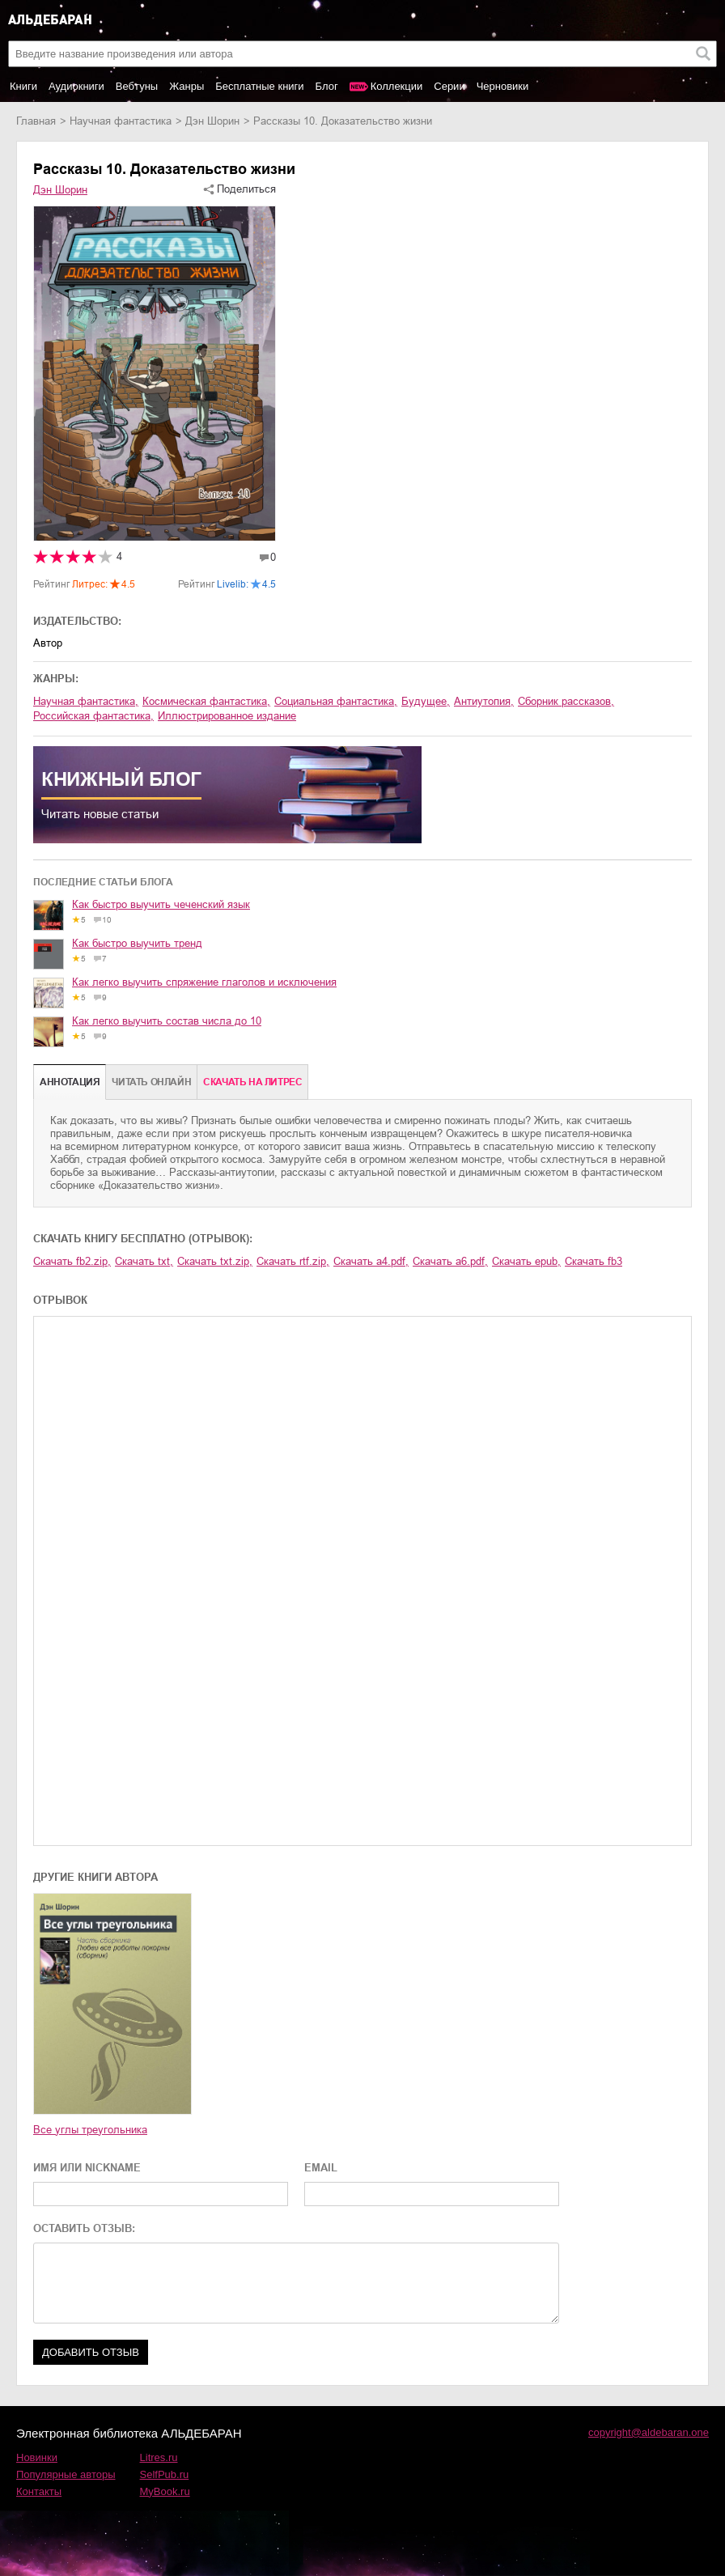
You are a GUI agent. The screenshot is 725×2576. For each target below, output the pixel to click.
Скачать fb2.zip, (72, 1261)
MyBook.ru (165, 2491)
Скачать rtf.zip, (293, 1261)
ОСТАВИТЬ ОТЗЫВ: (84, 2228)
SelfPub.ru (164, 2474)
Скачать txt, (144, 1261)
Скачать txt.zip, (214, 1261)
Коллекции (397, 86)
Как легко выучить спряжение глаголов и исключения (204, 982)
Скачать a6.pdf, (450, 1261)
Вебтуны (137, 86)
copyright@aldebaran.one (648, 2432)
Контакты (38, 2491)
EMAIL (320, 2168)
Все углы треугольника (90, 2130)
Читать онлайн (151, 1082)
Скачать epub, (526, 1261)
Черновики (503, 86)
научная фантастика (121, 121)
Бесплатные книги (259, 86)
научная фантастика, (85, 701)
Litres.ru (159, 2457)
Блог (327, 86)
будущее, (425, 701)
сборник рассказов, (566, 701)
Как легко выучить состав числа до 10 (166, 1021)
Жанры (186, 86)
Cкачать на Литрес (252, 1082)
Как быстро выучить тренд (137, 943)
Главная (36, 121)
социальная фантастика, (335, 701)
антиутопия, (484, 701)
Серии (449, 86)
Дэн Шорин (212, 121)
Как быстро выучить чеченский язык (161, 904)
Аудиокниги (76, 86)
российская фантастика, (93, 716)
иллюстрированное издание (227, 716)
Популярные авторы (66, 2474)
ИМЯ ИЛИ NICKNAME (87, 2168)
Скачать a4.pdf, (371, 1261)
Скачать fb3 (593, 1261)
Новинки (36, 2457)
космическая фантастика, (206, 701)
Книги (23, 86)
